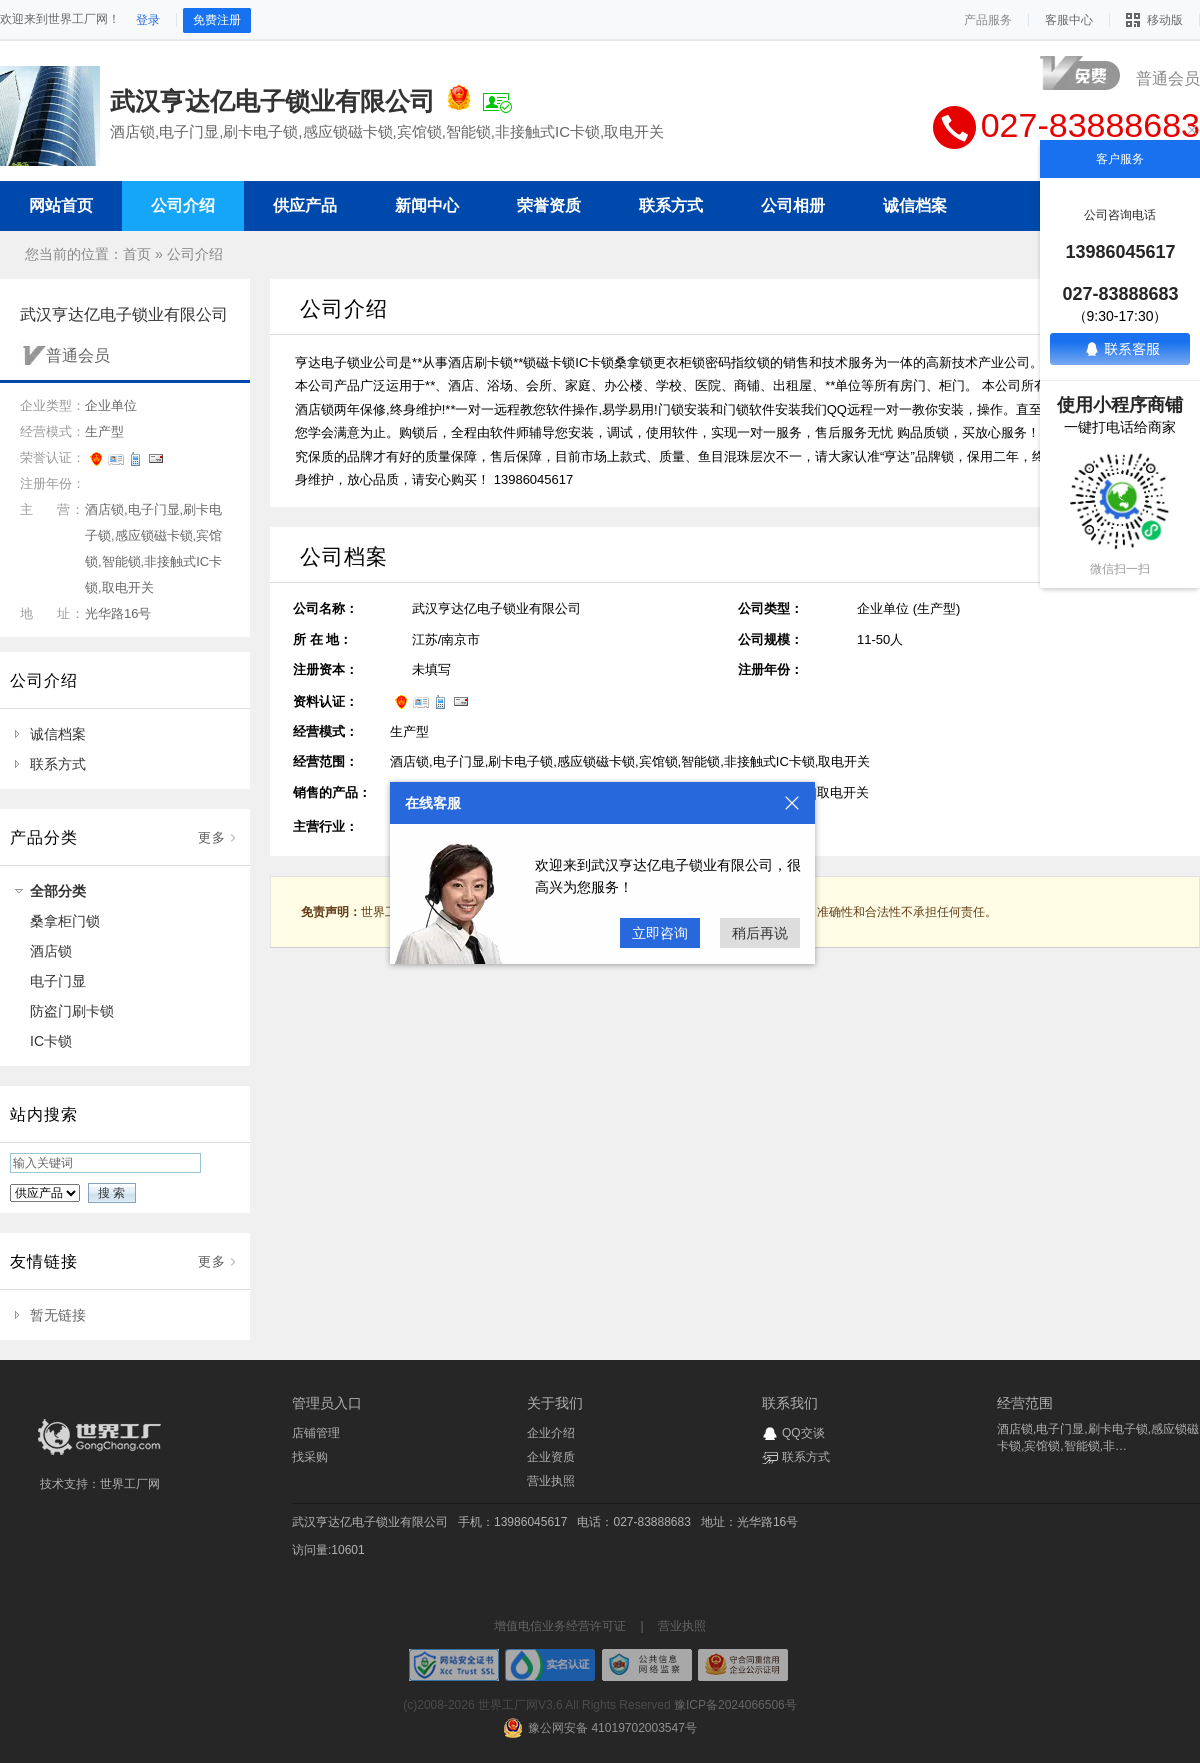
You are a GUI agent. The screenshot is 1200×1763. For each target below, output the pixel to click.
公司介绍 (195, 254)
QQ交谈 (803, 1433)
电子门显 (58, 981)
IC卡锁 (51, 1041)
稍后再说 (760, 933)
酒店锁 (51, 951)
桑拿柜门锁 (65, 921)
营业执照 (551, 1481)
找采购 (310, 1457)
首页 (137, 254)
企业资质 (551, 1457)
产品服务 (988, 20)
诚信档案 (58, 734)
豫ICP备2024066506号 (735, 1705)
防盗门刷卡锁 (72, 1011)
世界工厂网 (130, 1484)
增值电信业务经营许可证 (560, 1626)
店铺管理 (316, 1433)
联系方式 (58, 764)
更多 (212, 837)
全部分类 (58, 891)
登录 (148, 20)
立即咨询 (660, 933)
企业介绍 (551, 1433)
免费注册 (217, 20)
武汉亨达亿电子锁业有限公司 (370, 1522)
